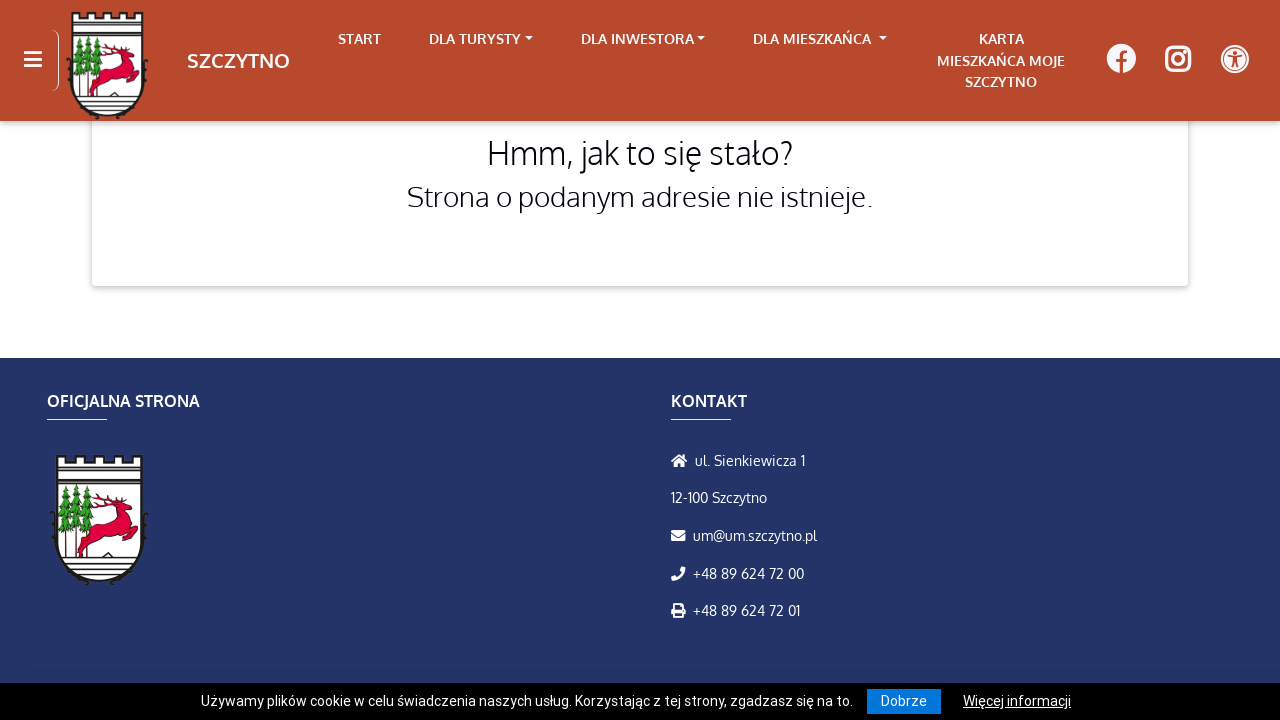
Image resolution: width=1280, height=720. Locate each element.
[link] (481, 39)
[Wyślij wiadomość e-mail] (682, 535)
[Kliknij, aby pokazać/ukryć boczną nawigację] (41, 60)
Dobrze (904, 701)
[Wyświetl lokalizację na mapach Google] (683, 460)
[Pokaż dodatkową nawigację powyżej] (1234, 60)
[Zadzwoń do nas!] (682, 573)
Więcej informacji (1017, 701)
